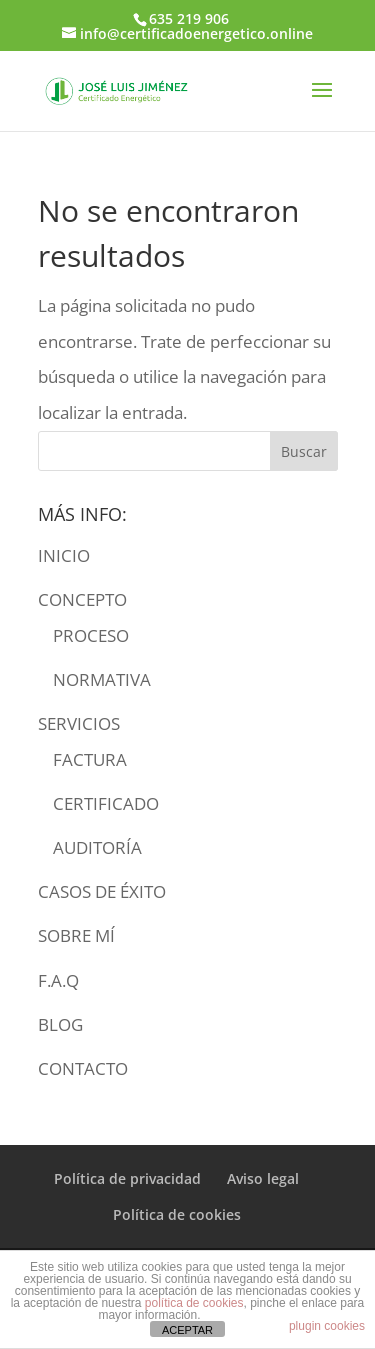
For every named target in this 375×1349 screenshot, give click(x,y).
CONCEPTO (82, 599)
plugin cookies (327, 1326)
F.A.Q (58, 980)
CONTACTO (83, 1068)
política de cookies (194, 1303)
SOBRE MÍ (76, 935)
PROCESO (91, 635)
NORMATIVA (102, 679)
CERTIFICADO (106, 803)
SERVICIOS (79, 723)
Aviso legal (263, 1178)
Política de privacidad (127, 1178)
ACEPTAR (187, 1330)
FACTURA (90, 759)
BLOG (60, 1024)
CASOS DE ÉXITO (102, 891)
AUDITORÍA (97, 847)
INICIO (64, 555)
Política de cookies (177, 1214)
